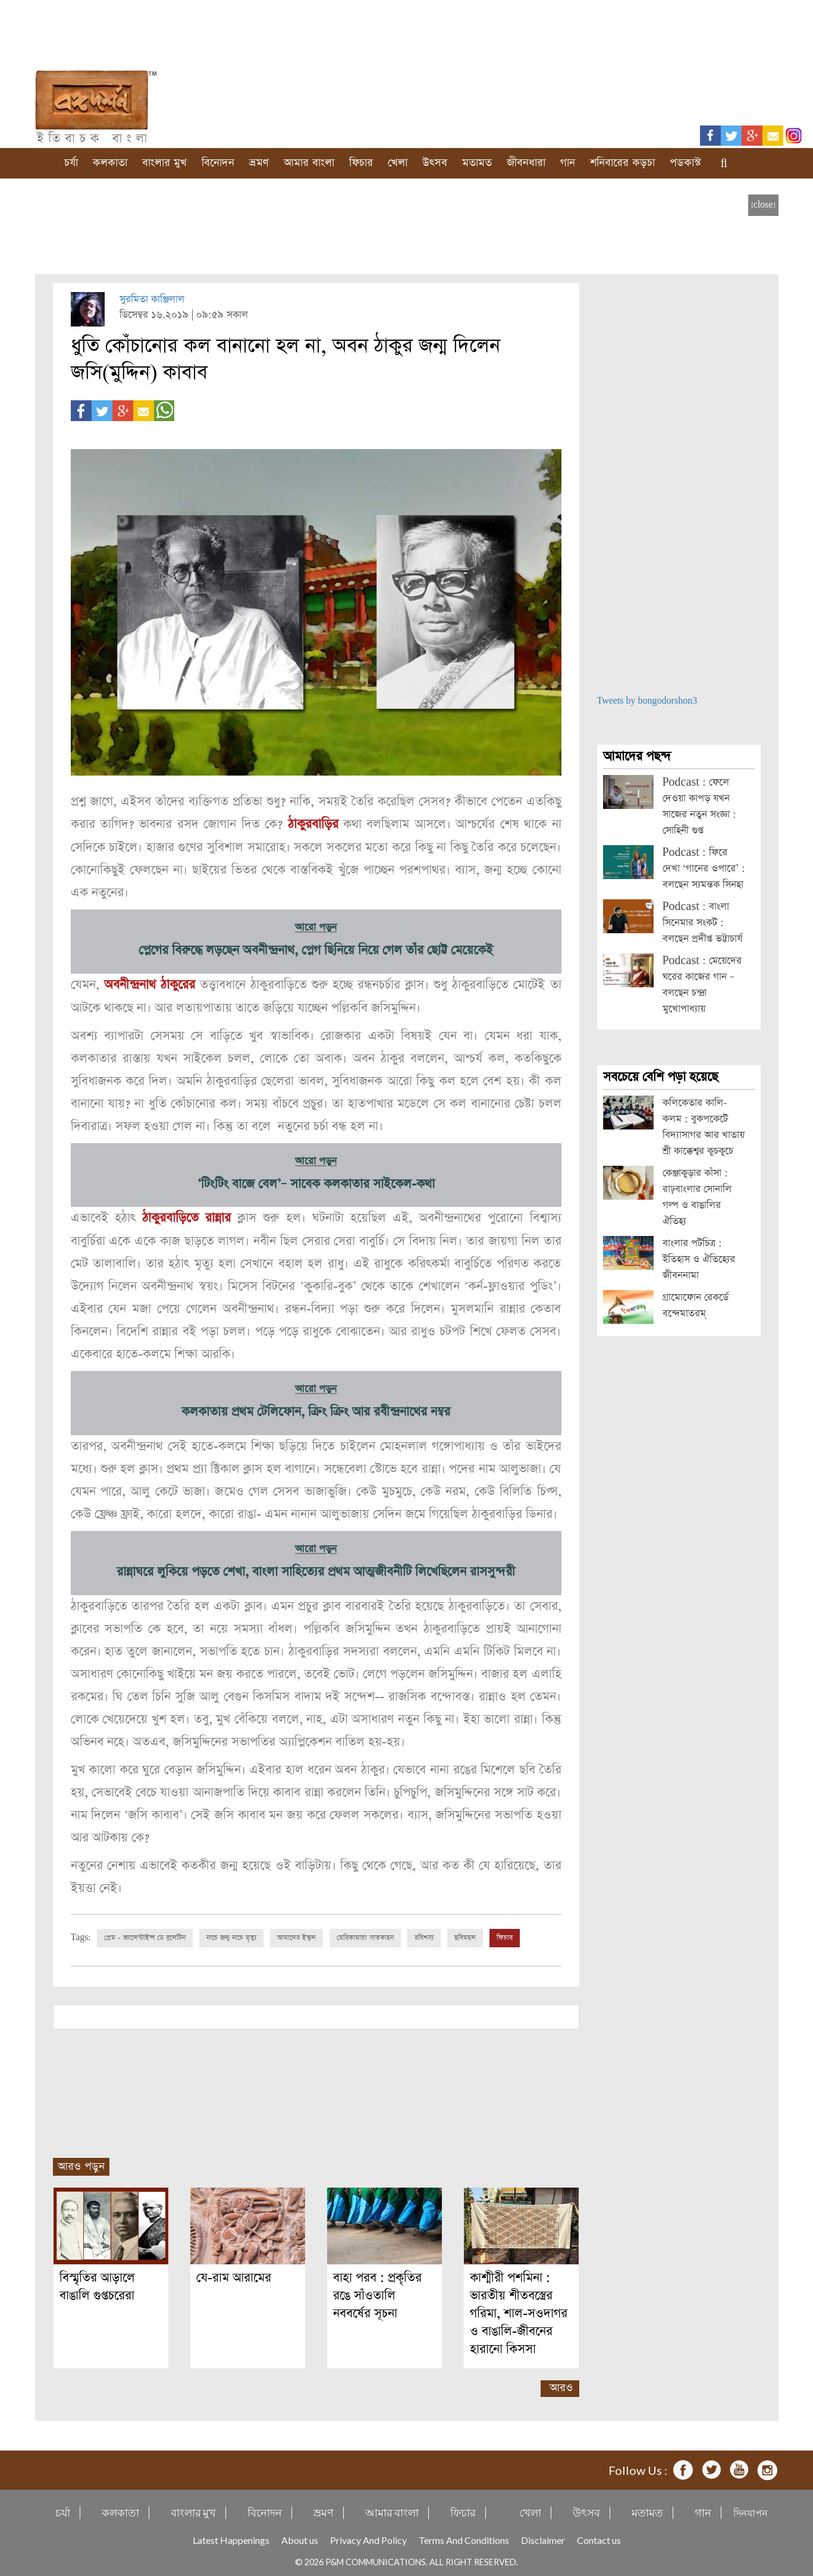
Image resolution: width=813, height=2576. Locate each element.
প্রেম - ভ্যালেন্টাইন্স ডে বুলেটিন (145, 1934)
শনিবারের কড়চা (622, 162)
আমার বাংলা (309, 162)
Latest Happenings (231, 2536)
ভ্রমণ (259, 162)
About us (299, 2536)
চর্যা (71, 162)
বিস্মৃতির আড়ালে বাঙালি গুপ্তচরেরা (97, 2283)
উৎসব (434, 162)
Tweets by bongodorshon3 (647, 701)
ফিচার (361, 162)
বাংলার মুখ (164, 162)
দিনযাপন (750, 2509)
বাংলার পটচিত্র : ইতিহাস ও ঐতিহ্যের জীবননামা (699, 1259)
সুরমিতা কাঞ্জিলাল (152, 299)
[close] (763, 205)
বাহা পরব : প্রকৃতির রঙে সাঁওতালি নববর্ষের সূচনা (377, 2292)
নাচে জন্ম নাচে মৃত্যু (231, 1934)
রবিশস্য (424, 1934)
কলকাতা (110, 162)
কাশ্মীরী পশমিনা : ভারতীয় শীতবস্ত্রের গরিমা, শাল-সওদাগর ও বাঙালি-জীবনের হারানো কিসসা (518, 2310)
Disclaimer (543, 2536)
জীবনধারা (526, 162)
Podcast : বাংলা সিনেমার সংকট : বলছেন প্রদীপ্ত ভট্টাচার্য (702, 923)
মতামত (477, 162)
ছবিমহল (465, 1934)
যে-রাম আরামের (233, 2274)
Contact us (599, 2536)
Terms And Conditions (464, 2536)
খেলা (397, 162)
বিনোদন (218, 162)
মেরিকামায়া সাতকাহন (365, 1934)
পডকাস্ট (685, 162)
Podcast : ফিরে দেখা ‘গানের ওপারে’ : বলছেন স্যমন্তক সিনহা (704, 869)
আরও (561, 2384)
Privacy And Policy (368, 2536)
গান (567, 162)
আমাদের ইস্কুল (296, 1934)
